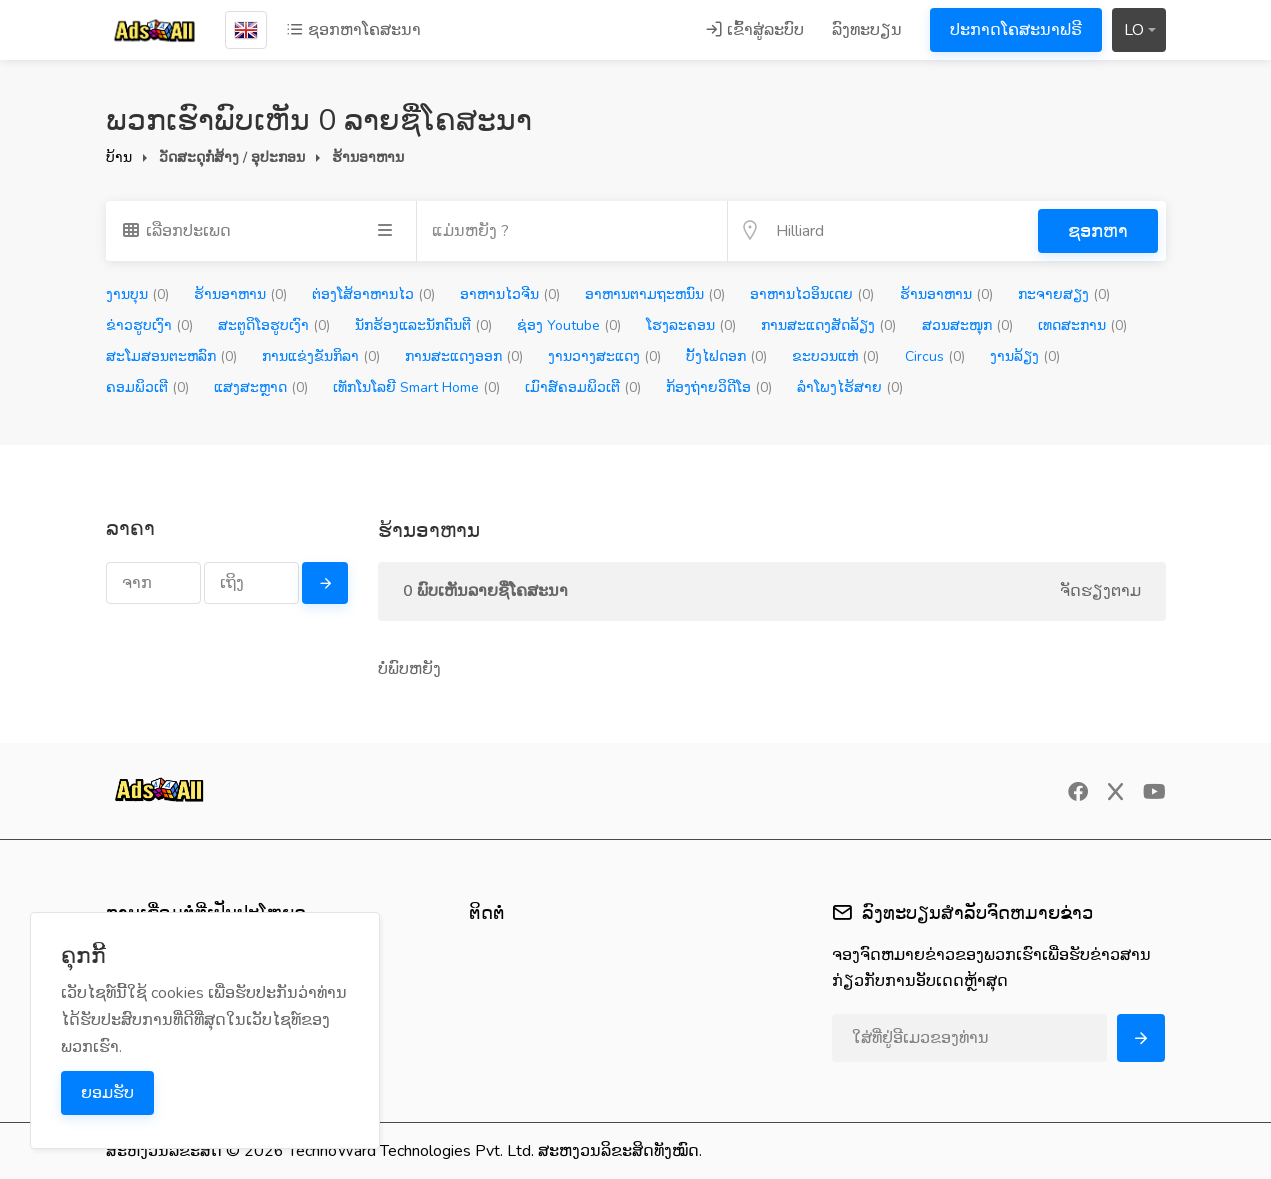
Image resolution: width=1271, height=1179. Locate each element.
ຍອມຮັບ (107, 1093)
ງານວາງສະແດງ (604, 356)
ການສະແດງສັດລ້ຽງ (828, 325)
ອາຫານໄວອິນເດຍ (812, 294)
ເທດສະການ (1082, 325)
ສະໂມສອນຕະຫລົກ (171, 356)
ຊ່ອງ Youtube (569, 325)
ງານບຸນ (137, 294)
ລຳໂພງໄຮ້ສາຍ (850, 387)
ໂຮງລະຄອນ (691, 325)
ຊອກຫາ (1098, 231)
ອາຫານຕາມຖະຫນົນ (655, 294)
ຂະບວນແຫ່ (835, 356)
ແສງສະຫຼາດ (261, 387)
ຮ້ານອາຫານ (240, 294)
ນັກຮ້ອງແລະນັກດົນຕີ (423, 325)
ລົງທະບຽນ (867, 30)
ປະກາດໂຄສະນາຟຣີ (1016, 30)
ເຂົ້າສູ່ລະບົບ (754, 30)
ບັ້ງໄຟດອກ (726, 356)
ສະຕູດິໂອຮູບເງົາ (274, 325)
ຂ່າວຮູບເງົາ (149, 325)
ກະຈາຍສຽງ (1064, 294)
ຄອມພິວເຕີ (147, 387)
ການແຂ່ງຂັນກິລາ (321, 356)
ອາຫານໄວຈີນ (510, 294)
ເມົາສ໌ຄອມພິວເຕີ (583, 387)
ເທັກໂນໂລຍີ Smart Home (416, 387)
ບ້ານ (119, 157)
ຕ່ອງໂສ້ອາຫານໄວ (373, 294)
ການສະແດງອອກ (464, 356)
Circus (935, 356)
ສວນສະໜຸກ (967, 325)
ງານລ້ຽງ (1025, 356)
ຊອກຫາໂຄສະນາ (353, 30)
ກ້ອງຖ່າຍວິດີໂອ (719, 387)
